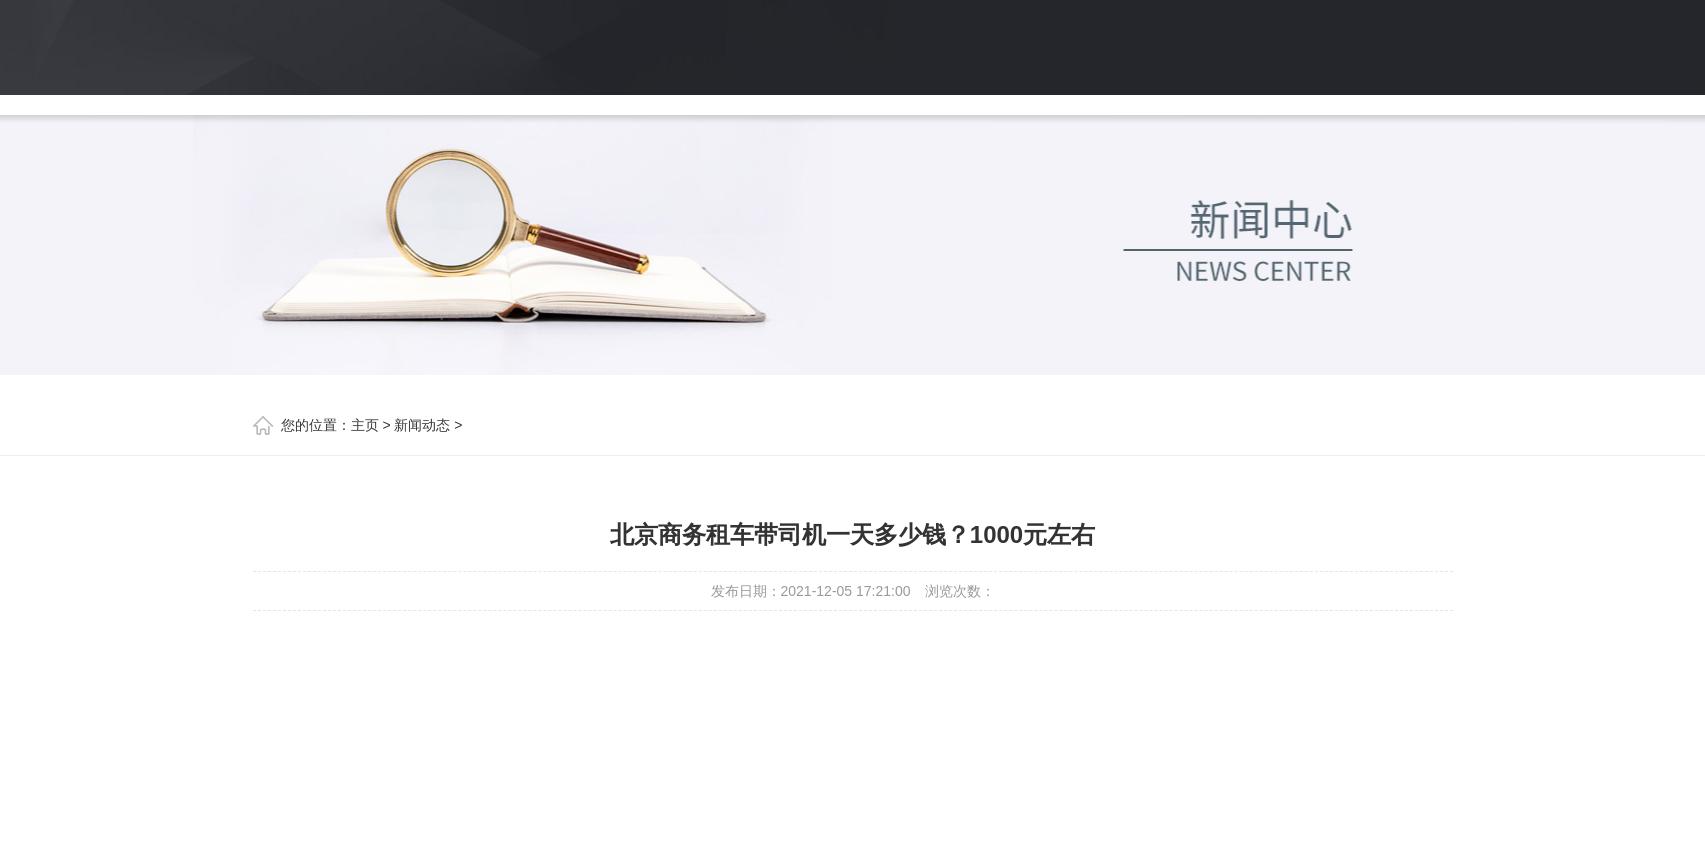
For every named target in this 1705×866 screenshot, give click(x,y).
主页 (365, 425)
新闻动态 (422, 425)
